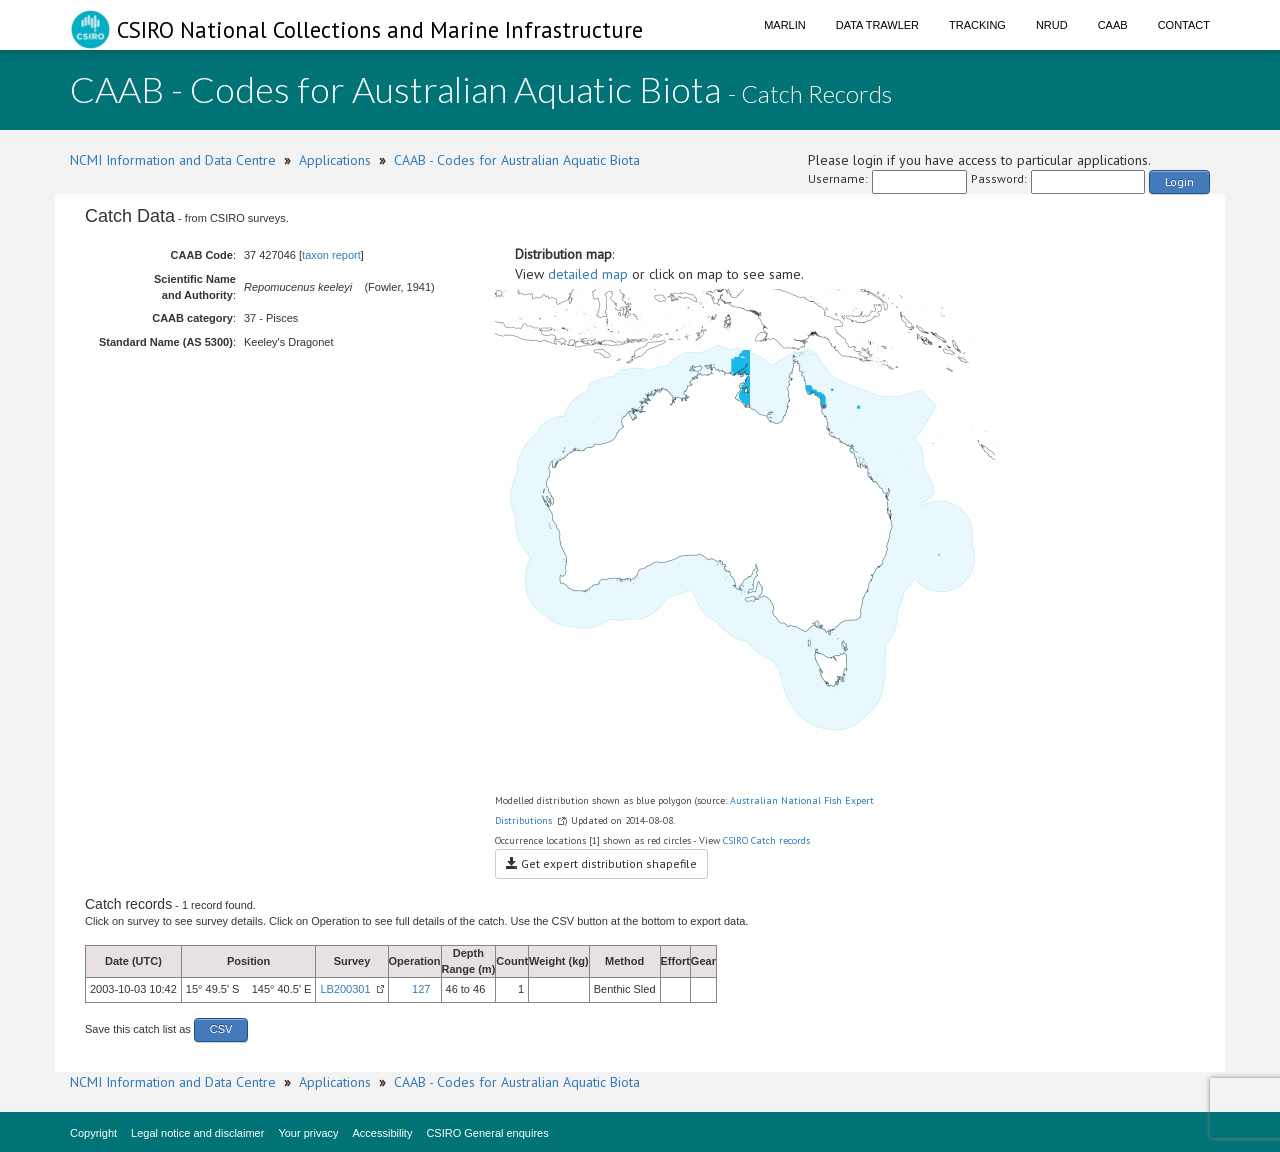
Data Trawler (877, 25)
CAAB (1113, 25)
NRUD (1052, 25)
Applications (335, 160)
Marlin (785, 25)
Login (1179, 181)
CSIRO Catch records (766, 840)
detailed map (588, 274)
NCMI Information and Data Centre (173, 160)
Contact (1184, 25)
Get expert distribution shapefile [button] (601, 863)
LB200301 (345, 989)
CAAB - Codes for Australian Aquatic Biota (517, 160)
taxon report (331, 255)
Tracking (977, 25)
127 (421, 989)
